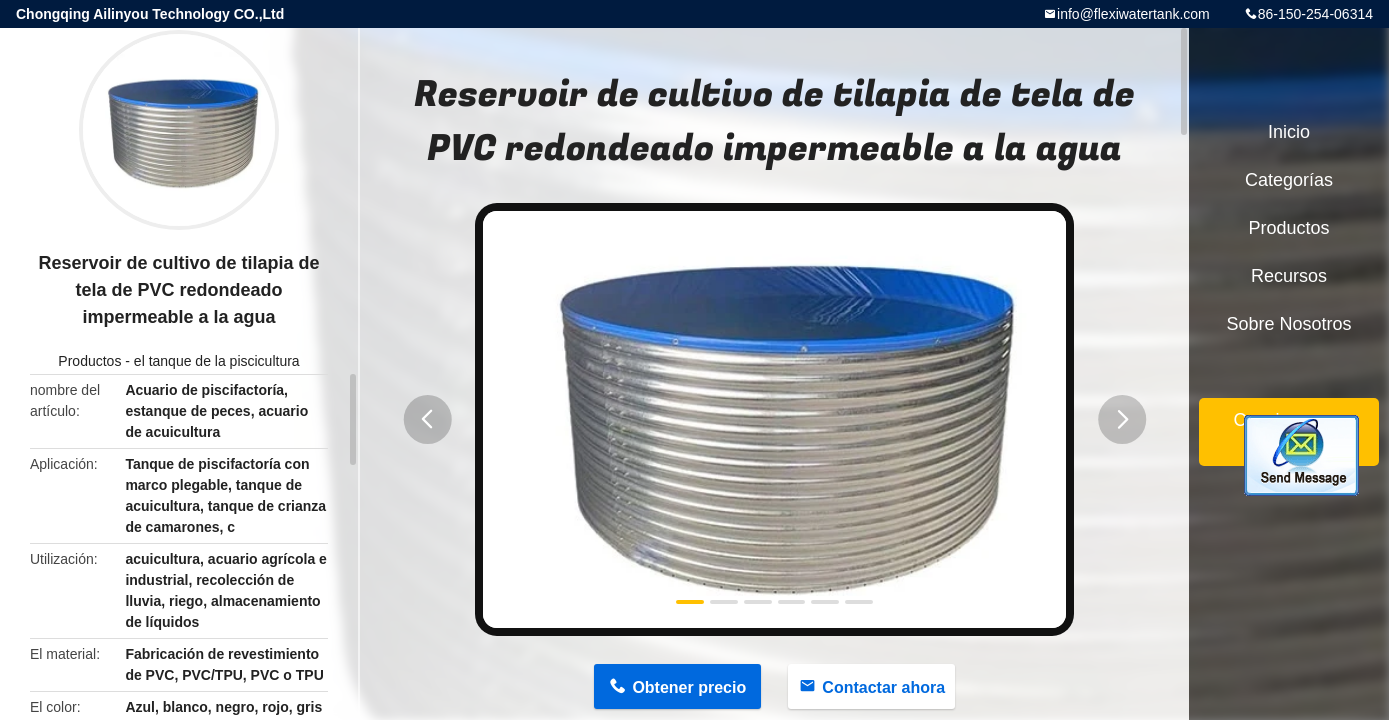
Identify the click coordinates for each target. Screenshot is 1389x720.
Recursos (1289, 276)
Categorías (1289, 180)
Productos (89, 361)
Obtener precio (689, 687)
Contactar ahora (883, 687)
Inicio (1289, 132)
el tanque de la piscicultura (217, 361)
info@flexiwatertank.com (1133, 14)
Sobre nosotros (1288, 324)
